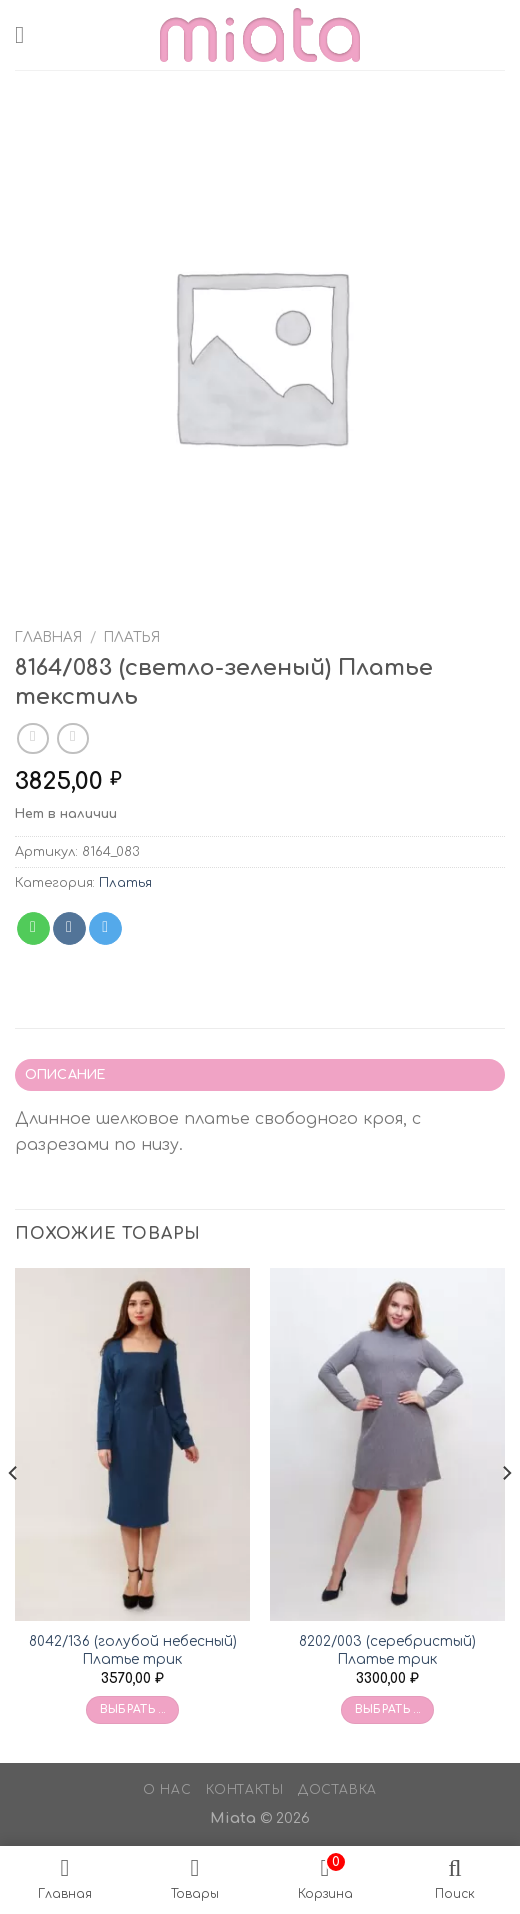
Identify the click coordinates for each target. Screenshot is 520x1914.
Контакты (245, 1790)
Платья (132, 637)
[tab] (260, 1075)
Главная (48, 637)
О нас (167, 1790)
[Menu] (27, 34)
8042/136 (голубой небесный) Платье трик (133, 1650)
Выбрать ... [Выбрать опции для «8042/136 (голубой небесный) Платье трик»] (133, 1709)
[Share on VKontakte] (69, 929)
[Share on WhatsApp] (33, 929)
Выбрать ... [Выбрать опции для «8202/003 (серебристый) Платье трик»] (388, 1709)
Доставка (337, 1790)
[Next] (506, 1513)
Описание (65, 1075)
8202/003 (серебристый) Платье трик (387, 1650)
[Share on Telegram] (105, 929)
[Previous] (14, 1513)
